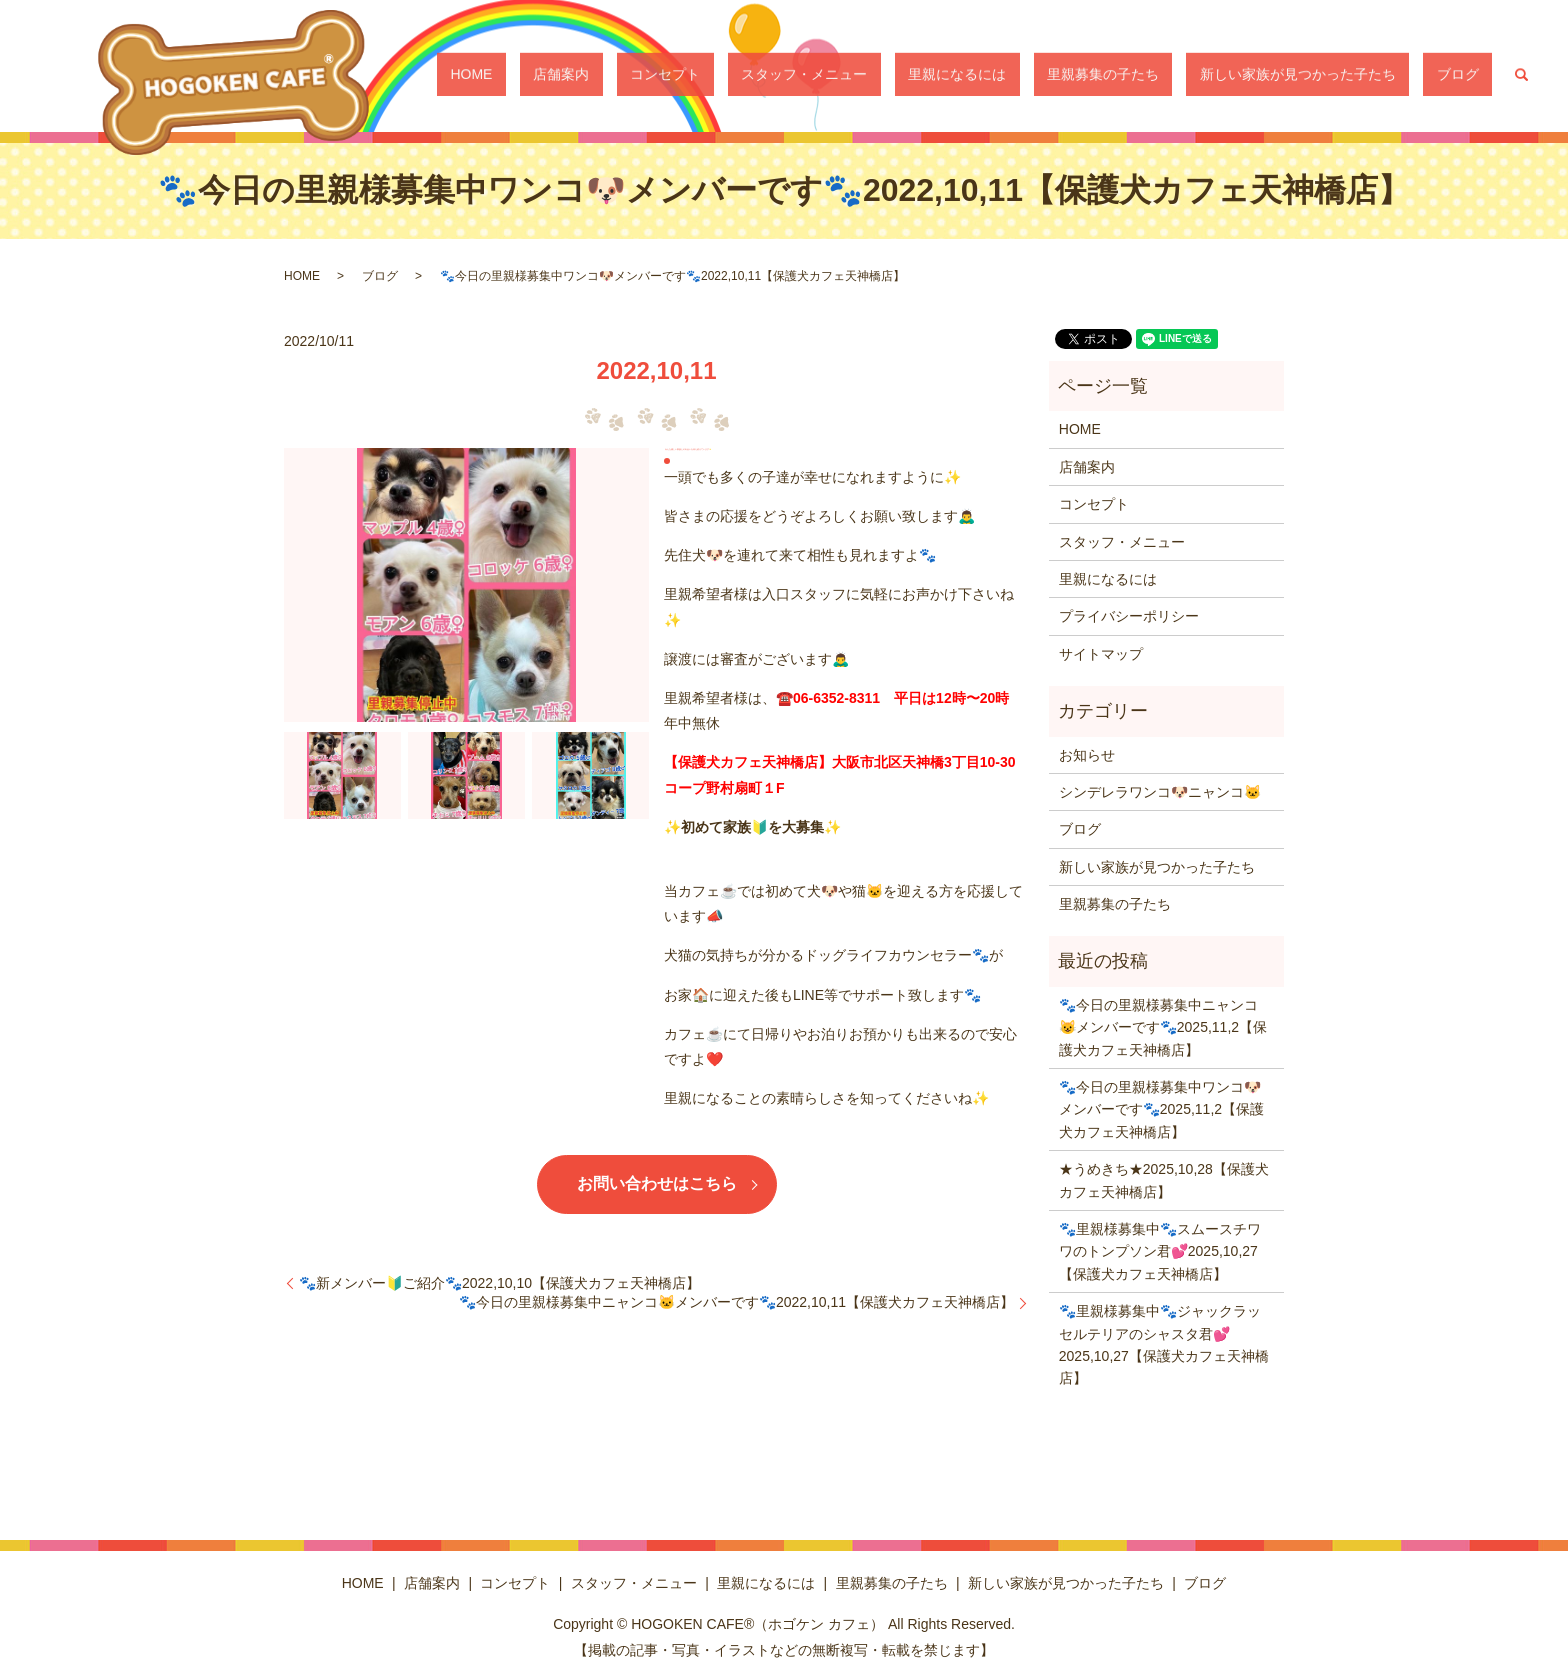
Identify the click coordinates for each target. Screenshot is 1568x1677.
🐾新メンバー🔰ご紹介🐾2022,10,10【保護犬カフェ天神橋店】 (499, 1283)
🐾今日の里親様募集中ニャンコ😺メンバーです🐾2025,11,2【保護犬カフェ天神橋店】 (1163, 1027)
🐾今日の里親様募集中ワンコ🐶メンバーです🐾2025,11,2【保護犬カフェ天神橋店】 (1161, 1109)
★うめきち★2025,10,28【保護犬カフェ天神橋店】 (1164, 1180)
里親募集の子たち (1171, 75)
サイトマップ (1101, 654)
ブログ (1472, 75)
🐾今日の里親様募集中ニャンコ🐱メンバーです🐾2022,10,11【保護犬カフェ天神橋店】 (736, 1302)
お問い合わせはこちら (657, 1183)
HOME (674, 75)
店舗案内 (737, 75)
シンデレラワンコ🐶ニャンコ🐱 (1160, 792)
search (1522, 75)
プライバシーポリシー (1129, 616)
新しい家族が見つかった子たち (1339, 75)
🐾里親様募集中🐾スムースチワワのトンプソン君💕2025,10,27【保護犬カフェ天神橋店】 (1160, 1251)
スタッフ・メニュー (926, 75)
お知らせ (1087, 755)
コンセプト (814, 75)
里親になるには (1052, 75)
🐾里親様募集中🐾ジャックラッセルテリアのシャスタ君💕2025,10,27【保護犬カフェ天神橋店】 (1164, 1344)
